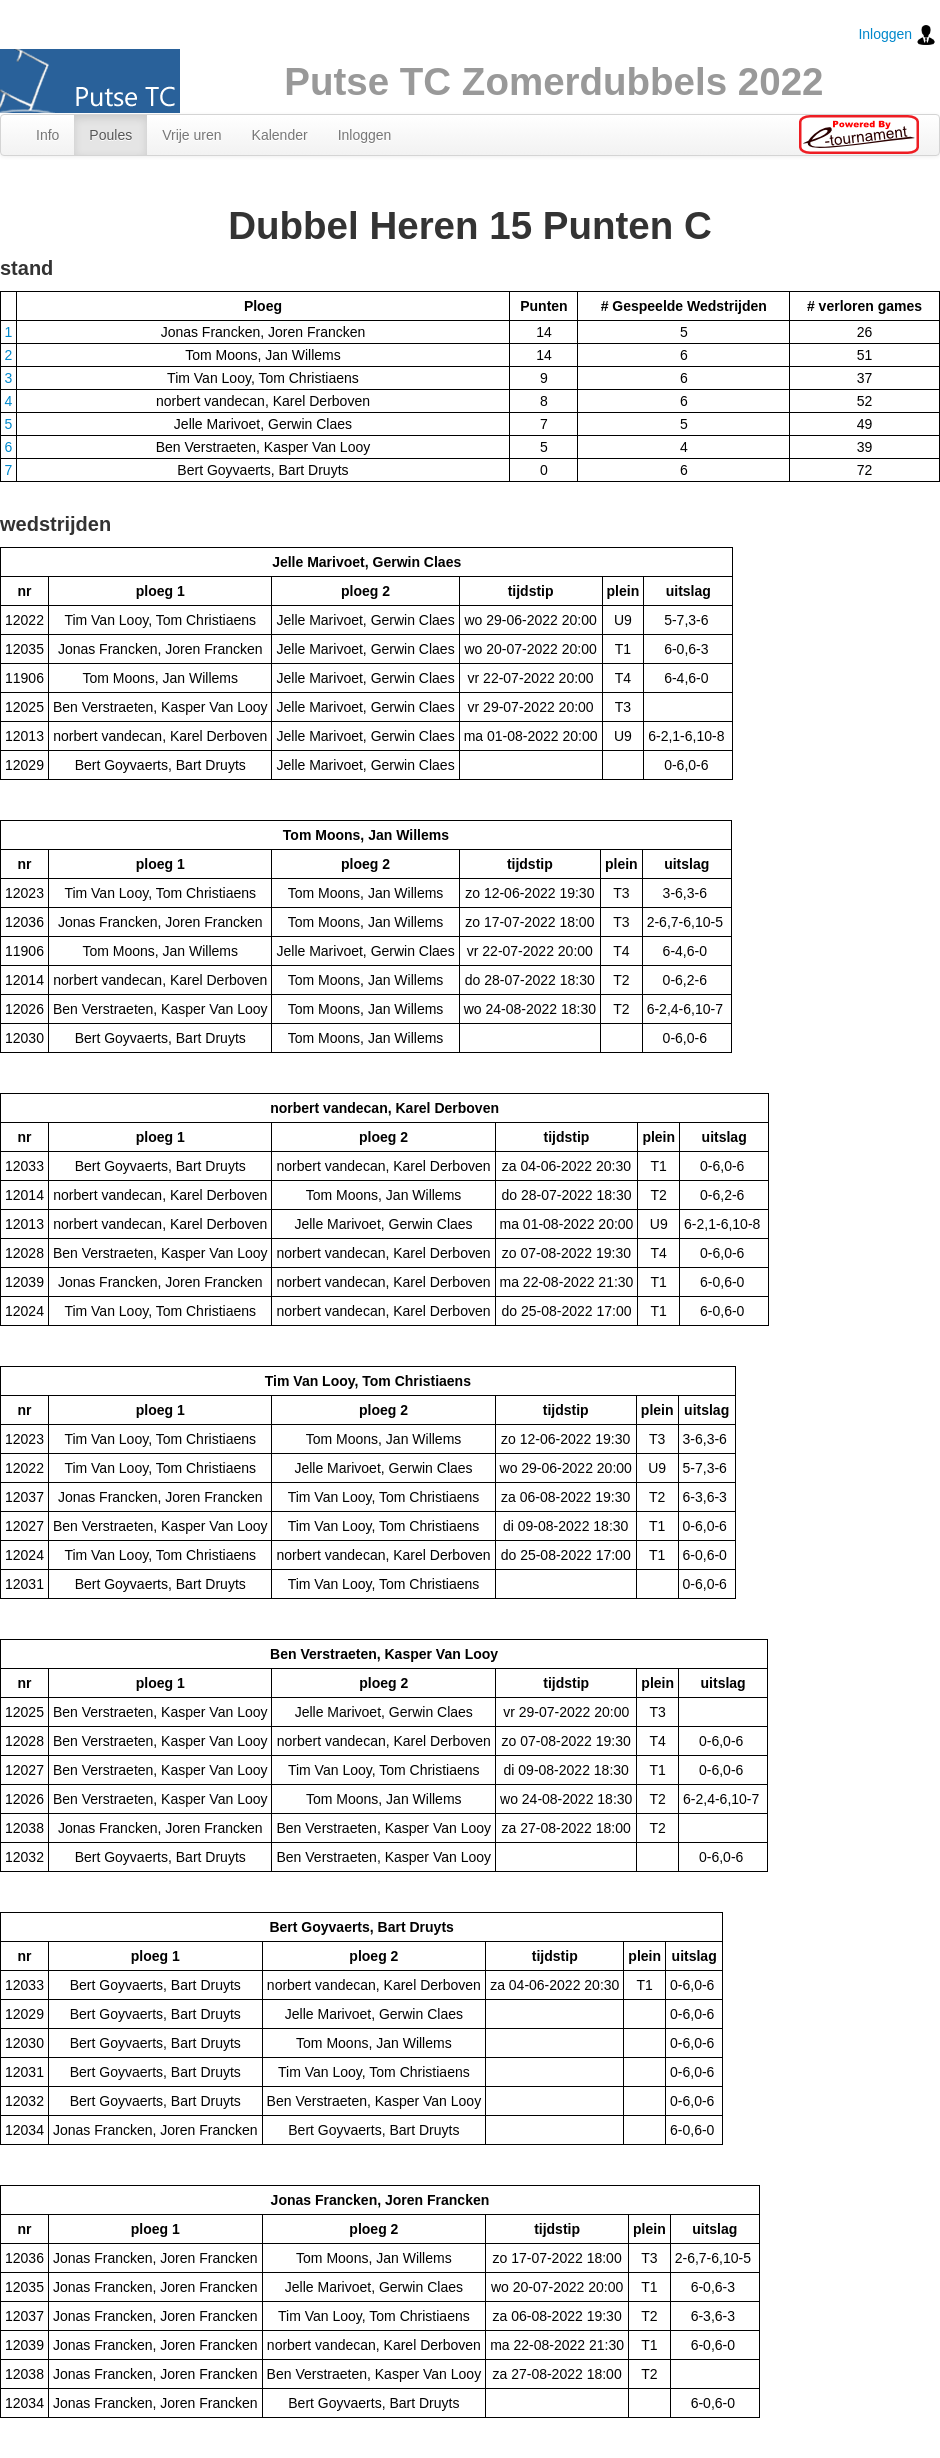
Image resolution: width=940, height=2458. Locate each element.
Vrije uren (191, 135)
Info (47, 135)
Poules (110, 135)
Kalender (280, 135)
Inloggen (897, 35)
